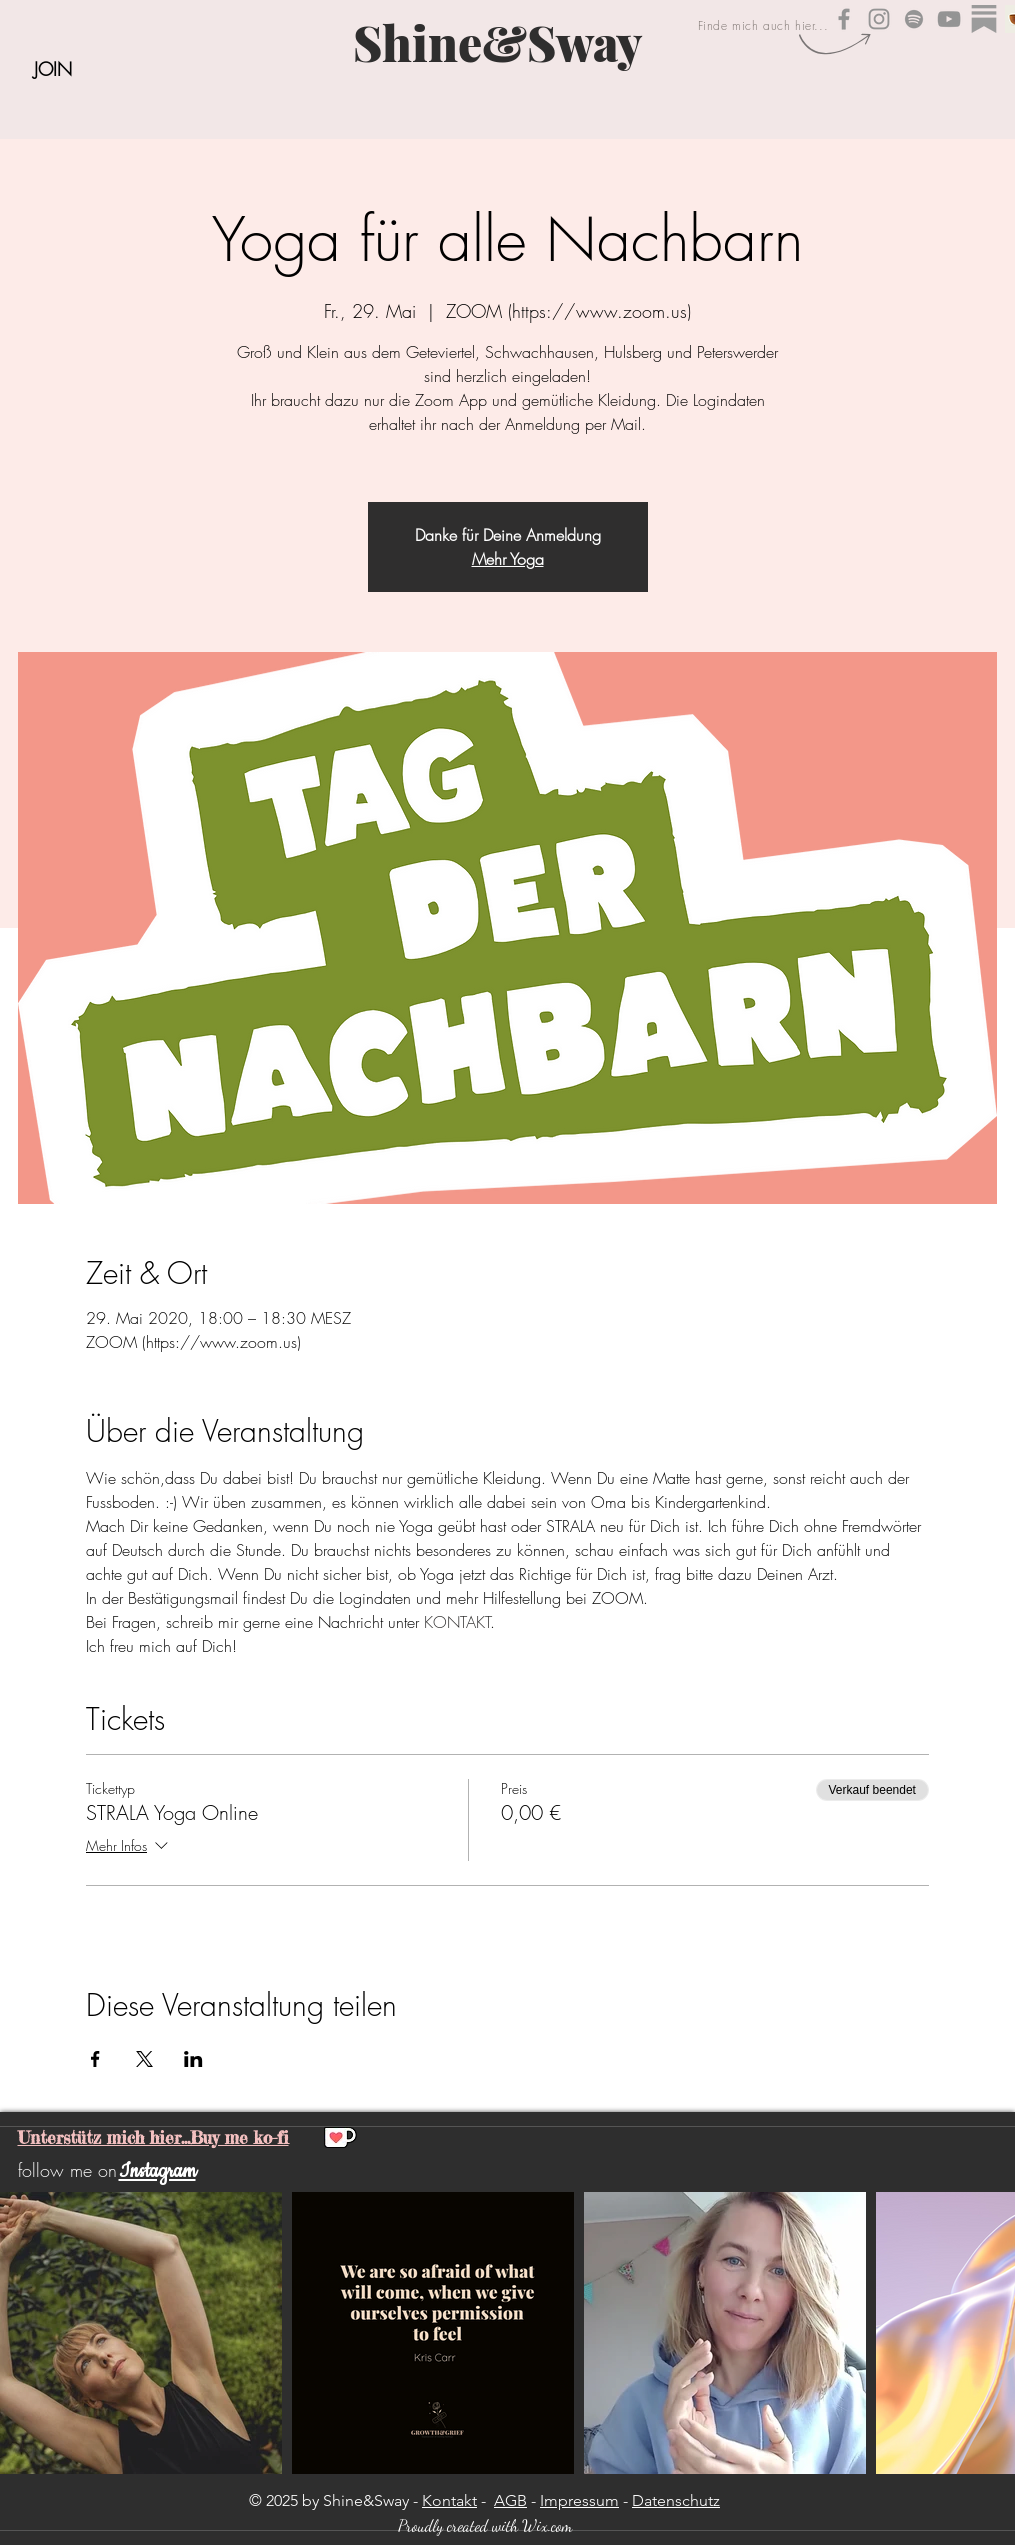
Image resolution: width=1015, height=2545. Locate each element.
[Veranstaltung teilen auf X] (144, 2059)
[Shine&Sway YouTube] (949, 19)
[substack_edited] (984, 19)
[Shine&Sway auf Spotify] (914, 19)
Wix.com (547, 2525)
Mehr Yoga (508, 559)
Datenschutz (676, 2500)
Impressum (579, 2500)
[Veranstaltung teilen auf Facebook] (95, 2059)
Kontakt (449, 2500)
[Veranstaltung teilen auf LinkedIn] (193, 2059)
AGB (510, 2500)
